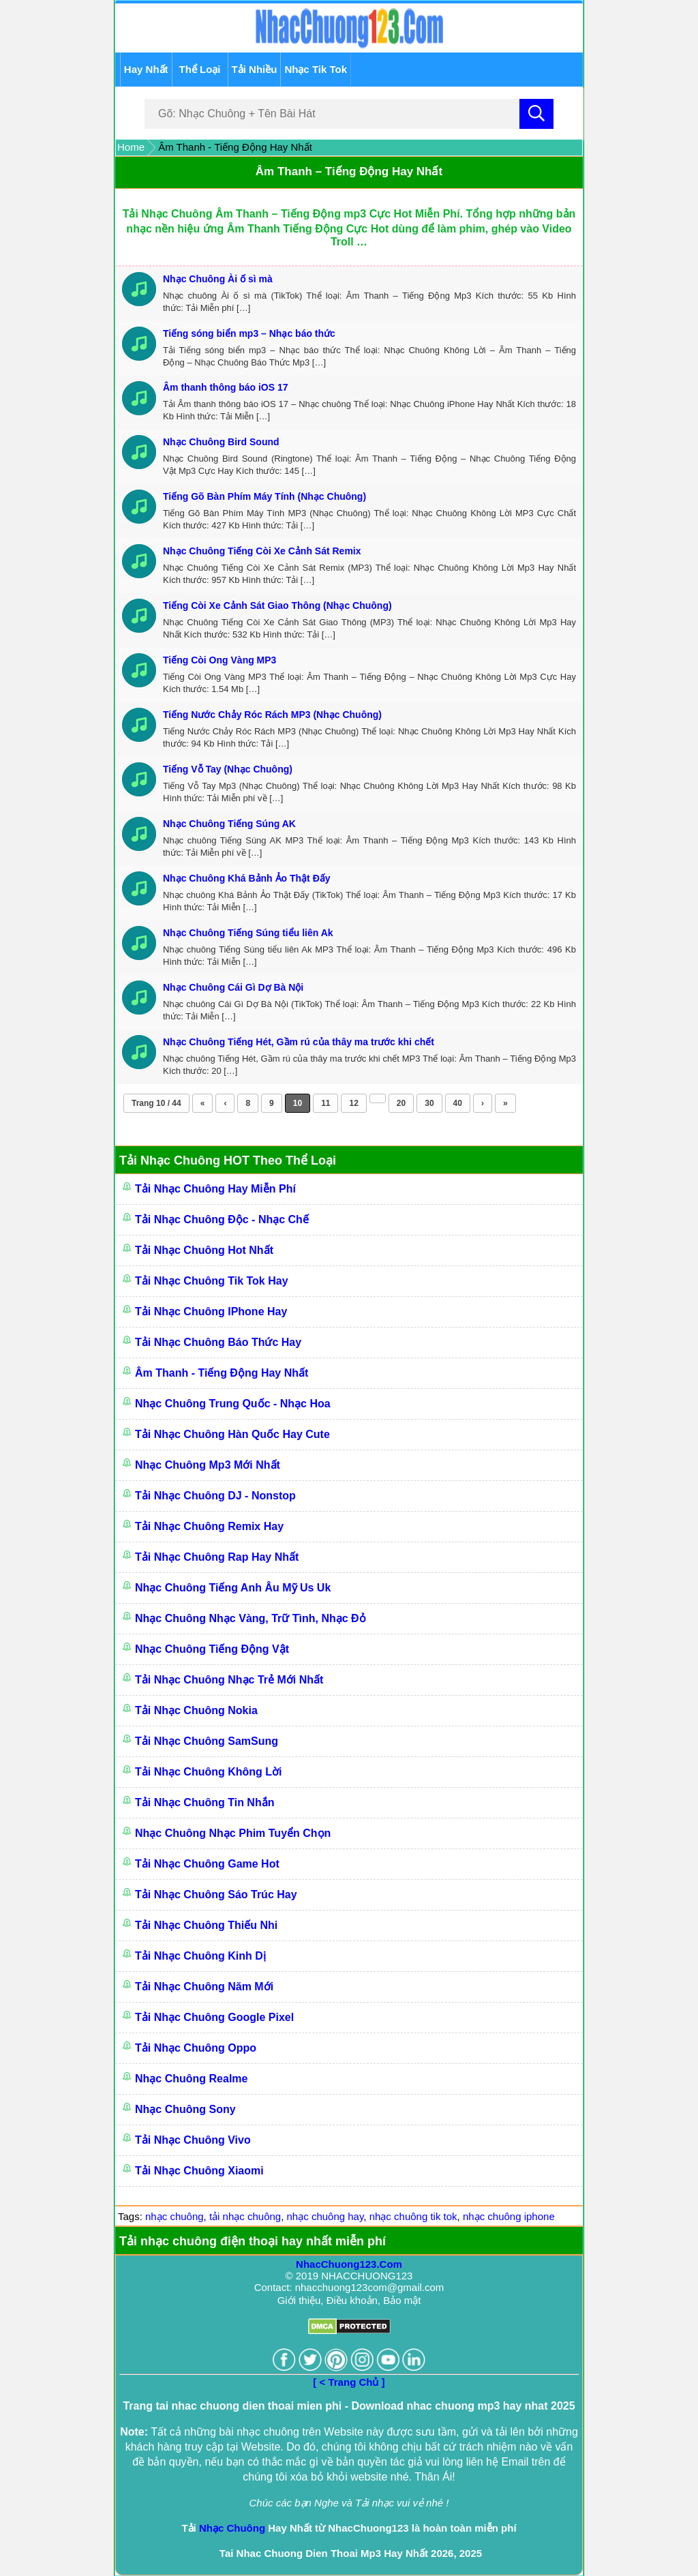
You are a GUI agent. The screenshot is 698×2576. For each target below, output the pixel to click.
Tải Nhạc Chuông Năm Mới (204, 1986)
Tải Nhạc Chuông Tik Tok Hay (211, 1281)
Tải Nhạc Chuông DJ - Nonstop (215, 1495)
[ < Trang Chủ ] (348, 2382)
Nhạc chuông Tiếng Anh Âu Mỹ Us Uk (233, 1587)
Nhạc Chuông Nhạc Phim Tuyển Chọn (233, 1833)
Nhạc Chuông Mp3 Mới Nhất (207, 1465)
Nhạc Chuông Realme (191, 2078)
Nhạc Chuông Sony (185, 2109)
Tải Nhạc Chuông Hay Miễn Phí (215, 1189)
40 (457, 1103)
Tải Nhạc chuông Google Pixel (214, 2017)
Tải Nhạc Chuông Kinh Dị (200, 1956)
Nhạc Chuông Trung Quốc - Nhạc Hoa (233, 1403)
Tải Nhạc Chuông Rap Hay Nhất (217, 1557)
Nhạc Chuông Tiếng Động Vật (212, 1649)
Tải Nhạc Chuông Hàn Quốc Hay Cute (232, 1434)
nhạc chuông (174, 2216)
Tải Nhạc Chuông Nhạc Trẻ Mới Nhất (229, 1680)
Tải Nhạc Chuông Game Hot (207, 1864)
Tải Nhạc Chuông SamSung (206, 1741)
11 (325, 1103)
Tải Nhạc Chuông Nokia (196, 1710)
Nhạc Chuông (232, 2528)
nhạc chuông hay (325, 2216)
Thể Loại (200, 69)
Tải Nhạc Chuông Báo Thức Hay (218, 1342)
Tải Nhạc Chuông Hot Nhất (204, 1250)
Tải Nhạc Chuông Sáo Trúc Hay (216, 1894)
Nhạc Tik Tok (315, 69)
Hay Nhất (146, 69)
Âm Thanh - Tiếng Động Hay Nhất (221, 1373)
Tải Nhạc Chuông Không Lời (208, 1772)
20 (401, 1103)
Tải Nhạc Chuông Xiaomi (199, 2170)
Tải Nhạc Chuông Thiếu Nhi (206, 1925)
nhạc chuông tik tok (413, 2216)
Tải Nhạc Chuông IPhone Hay (211, 1311)
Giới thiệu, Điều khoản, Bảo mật (349, 2300)
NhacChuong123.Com (349, 2264)
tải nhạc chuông (245, 2216)
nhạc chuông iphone (509, 2216)
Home (131, 147)
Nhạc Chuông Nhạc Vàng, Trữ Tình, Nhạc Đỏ (250, 1618)
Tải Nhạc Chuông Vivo (193, 2140)
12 (353, 1103)
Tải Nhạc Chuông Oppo (195, 2048)
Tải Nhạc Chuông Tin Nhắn (204, 1802)
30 (429, 1103)
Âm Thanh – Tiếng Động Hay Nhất (349, 171)
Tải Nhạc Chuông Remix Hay (209, 1526)
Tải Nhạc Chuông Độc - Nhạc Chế (222, 1219)
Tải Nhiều (254, 69)
